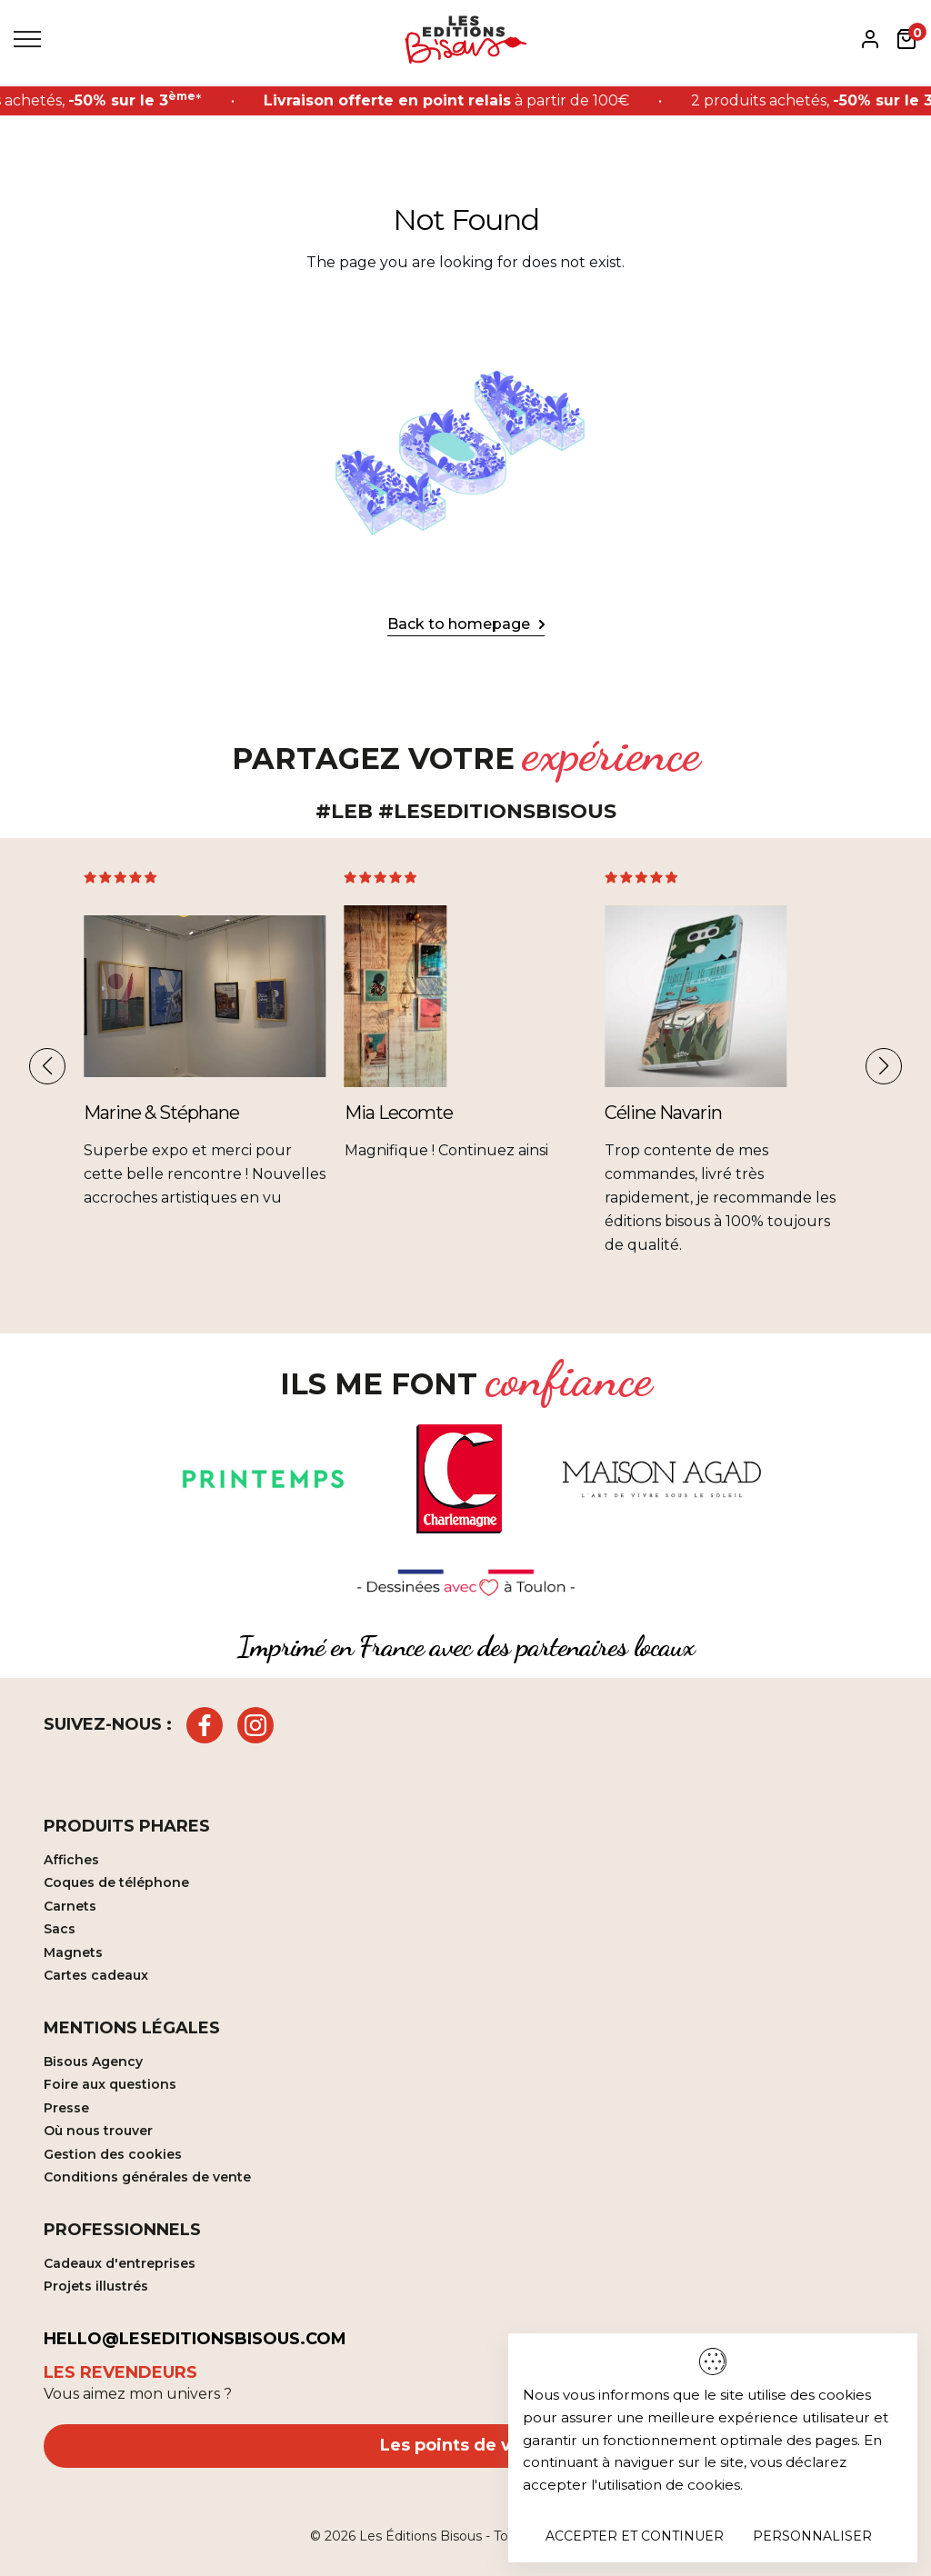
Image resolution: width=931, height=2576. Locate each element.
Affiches (71, 1860)
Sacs (59, 1929)
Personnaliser (812, 2536)
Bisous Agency (93, 2061)
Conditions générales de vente (147, 2177)
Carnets (70, 1906)
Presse (66, 2108)
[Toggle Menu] (27, 39)
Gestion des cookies (113, 2154)
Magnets (73, 1952)
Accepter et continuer (635, 2536)
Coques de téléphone (116, 1882)
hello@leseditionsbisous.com (195, 2339)
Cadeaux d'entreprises (119, 2263)
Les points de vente (465, 2445)
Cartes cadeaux (96, 1975)
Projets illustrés (96, 2286)
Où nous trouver (98, 2130)
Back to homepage (458, 624)
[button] (47, 1066)
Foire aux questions (110, 2084)
